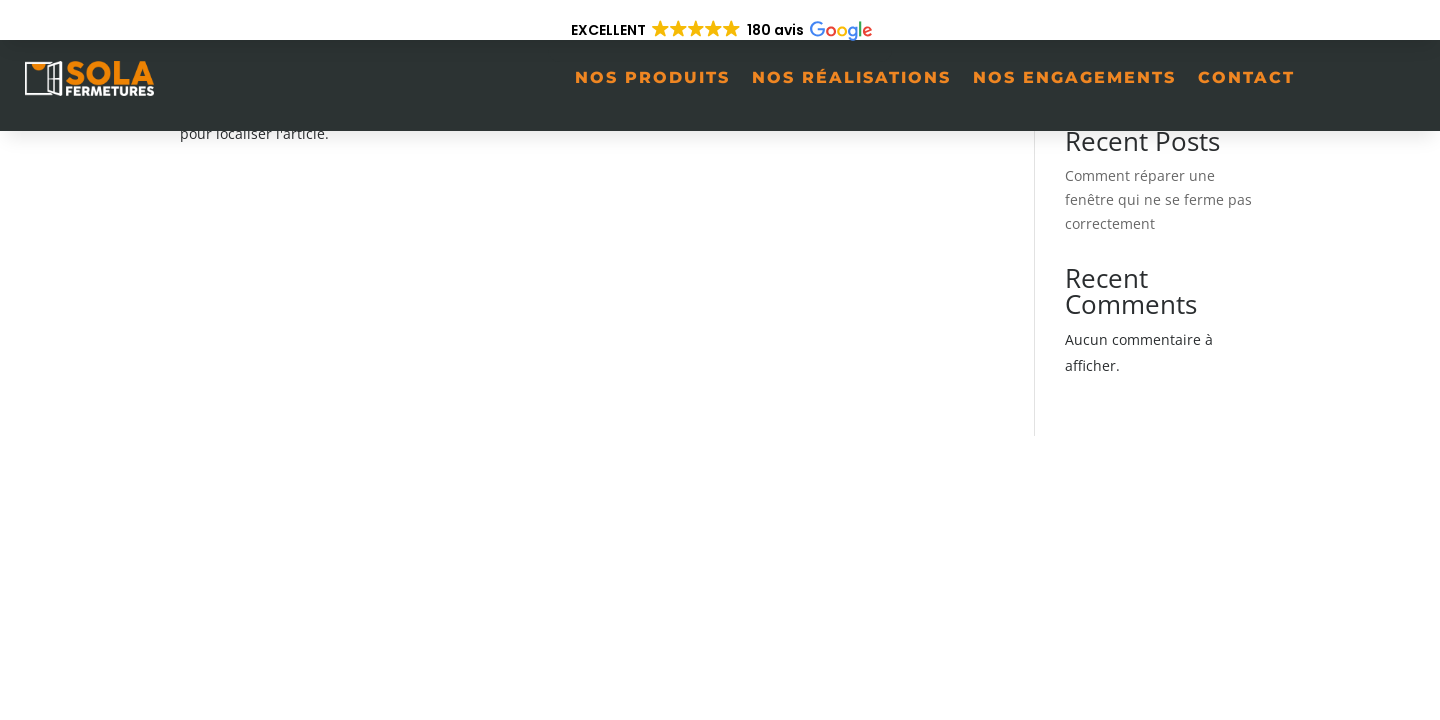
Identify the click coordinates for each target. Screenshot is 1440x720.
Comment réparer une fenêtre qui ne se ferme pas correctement (1158, 199)
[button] (720, 31)
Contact (1246, 77)
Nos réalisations (851, 77)
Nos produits (652, 77)
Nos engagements (1074, 77)
